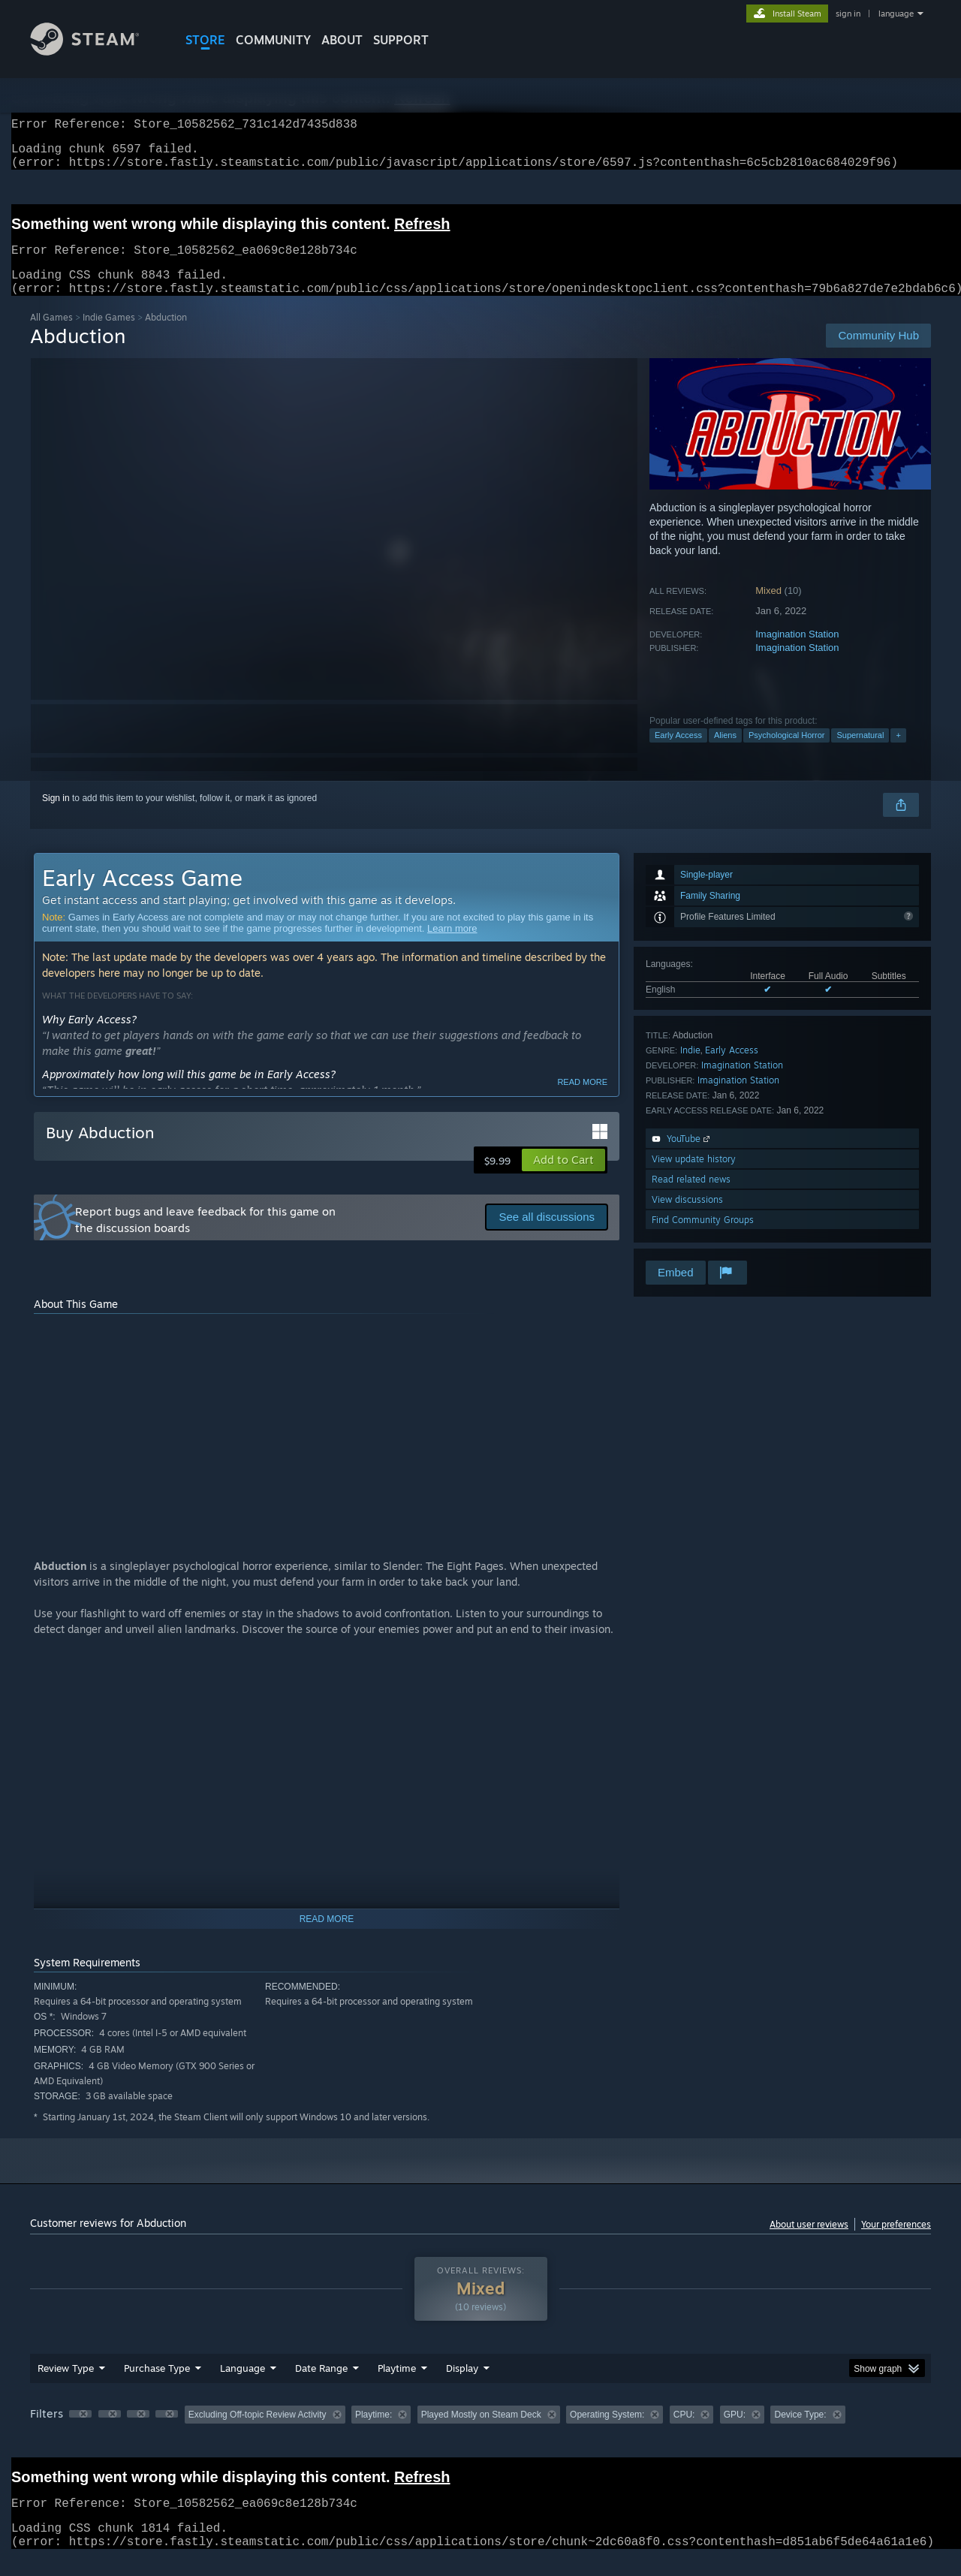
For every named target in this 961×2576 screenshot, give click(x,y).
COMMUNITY (273, 39)
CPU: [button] (684, 2432)
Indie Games (109, 335)
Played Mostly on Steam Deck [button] (481, 2432)
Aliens (725, 753)
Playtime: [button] (373, 2432)
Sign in (56, 816)
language (896, 13)
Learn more (452, 946)
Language (242, 2386)
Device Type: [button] (800, 2432)
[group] (480, 2434)
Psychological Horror (786, 753)
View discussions (687, 1217)
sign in (848, 13)
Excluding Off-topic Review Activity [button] (257, 2432)
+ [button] (898, 753)
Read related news (691, 1197)
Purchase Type (157, 2386)
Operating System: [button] (607, 2432)
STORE (205, 39)
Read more (582, 1099)
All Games (51, 335)
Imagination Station (797, 652)
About (342, 39)
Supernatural (860, 753)
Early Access (678, 753)
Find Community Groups (703, 1237)
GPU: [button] (735, 2432)
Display (462, 2386)
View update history (694, 1177)
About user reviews (809, 2242)
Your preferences (896, 2242)
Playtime (397, 2386)
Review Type (66, 2386)
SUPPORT (401, 39)
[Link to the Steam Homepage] (96, 51)
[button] (563, 1178)
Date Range (321, 2386)
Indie (690, 1068)
